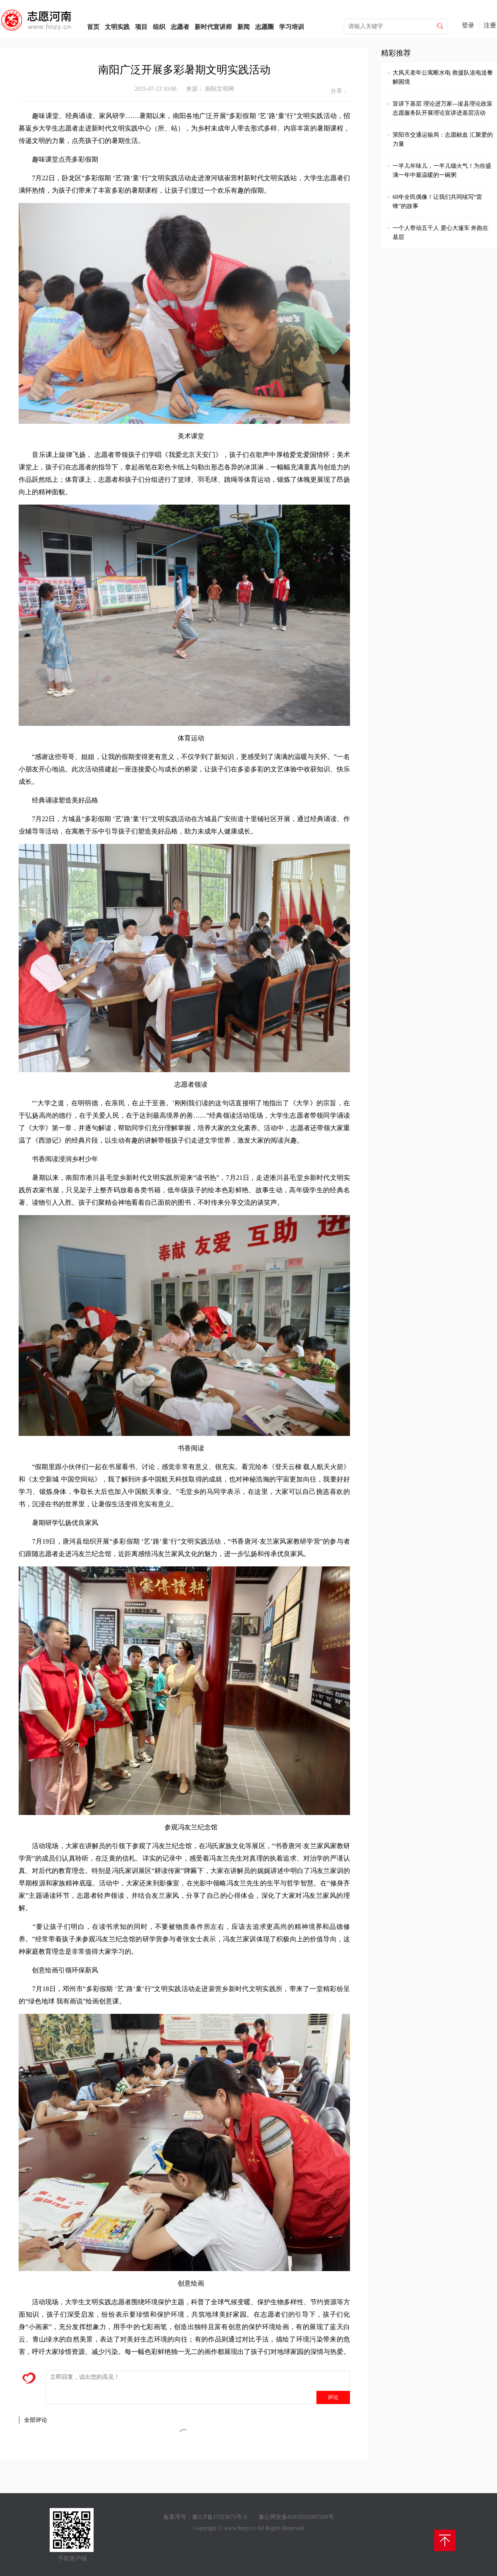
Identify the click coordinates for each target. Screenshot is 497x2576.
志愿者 (180, 27)
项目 (141, 27)
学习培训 (291, 27)
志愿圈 (264, 27)
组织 (159, 27)
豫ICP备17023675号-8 (219, 2517)
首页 (93, 27)
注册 (490, 25)
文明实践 (117, 27)
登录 (468, 25)
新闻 (243, 27)
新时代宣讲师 (213, 27)
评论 (333, 2397)
